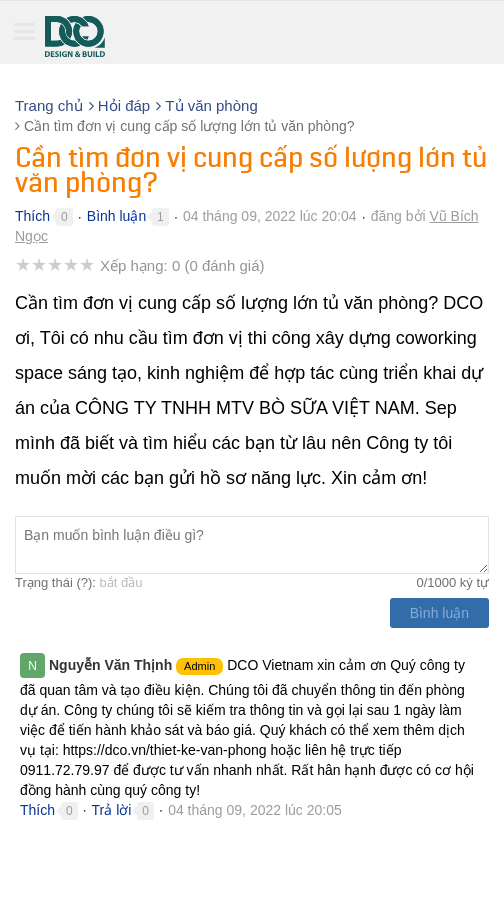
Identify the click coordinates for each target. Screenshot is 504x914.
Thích (32, 216)
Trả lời (112, 810)
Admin (199, 666)
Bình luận (116, 216)
